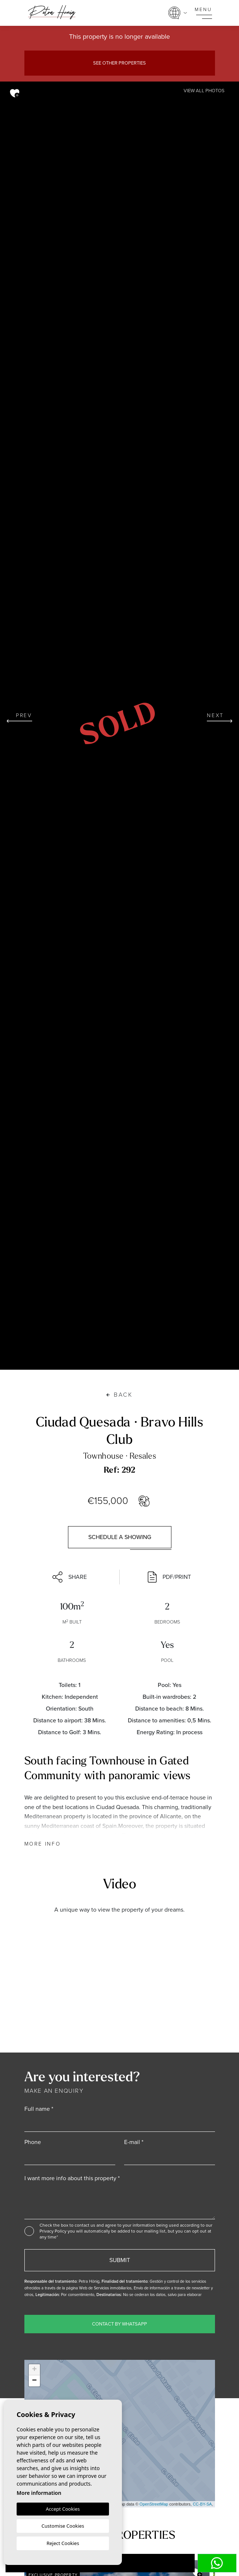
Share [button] (69, 1577)
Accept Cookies (63, 2509)
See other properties (119, 62)
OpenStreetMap (154, 2504)
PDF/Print (169, 1577)
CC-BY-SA (202, 2504)
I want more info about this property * (72, 2178)
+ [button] (34, 2369)
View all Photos (204, 90)
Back (119, 1394)
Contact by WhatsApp (119, 2323)
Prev (19, 717)
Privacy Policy (54, 2231)
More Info (42, 1844)
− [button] (34, 2380)
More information (39, 2492)
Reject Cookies (63, 2543)
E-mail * (133, 2142)
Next (219, 717)
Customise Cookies (62, 2526)
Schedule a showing (119, 1537)
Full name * (38, 2109)
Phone (32, 2142)
